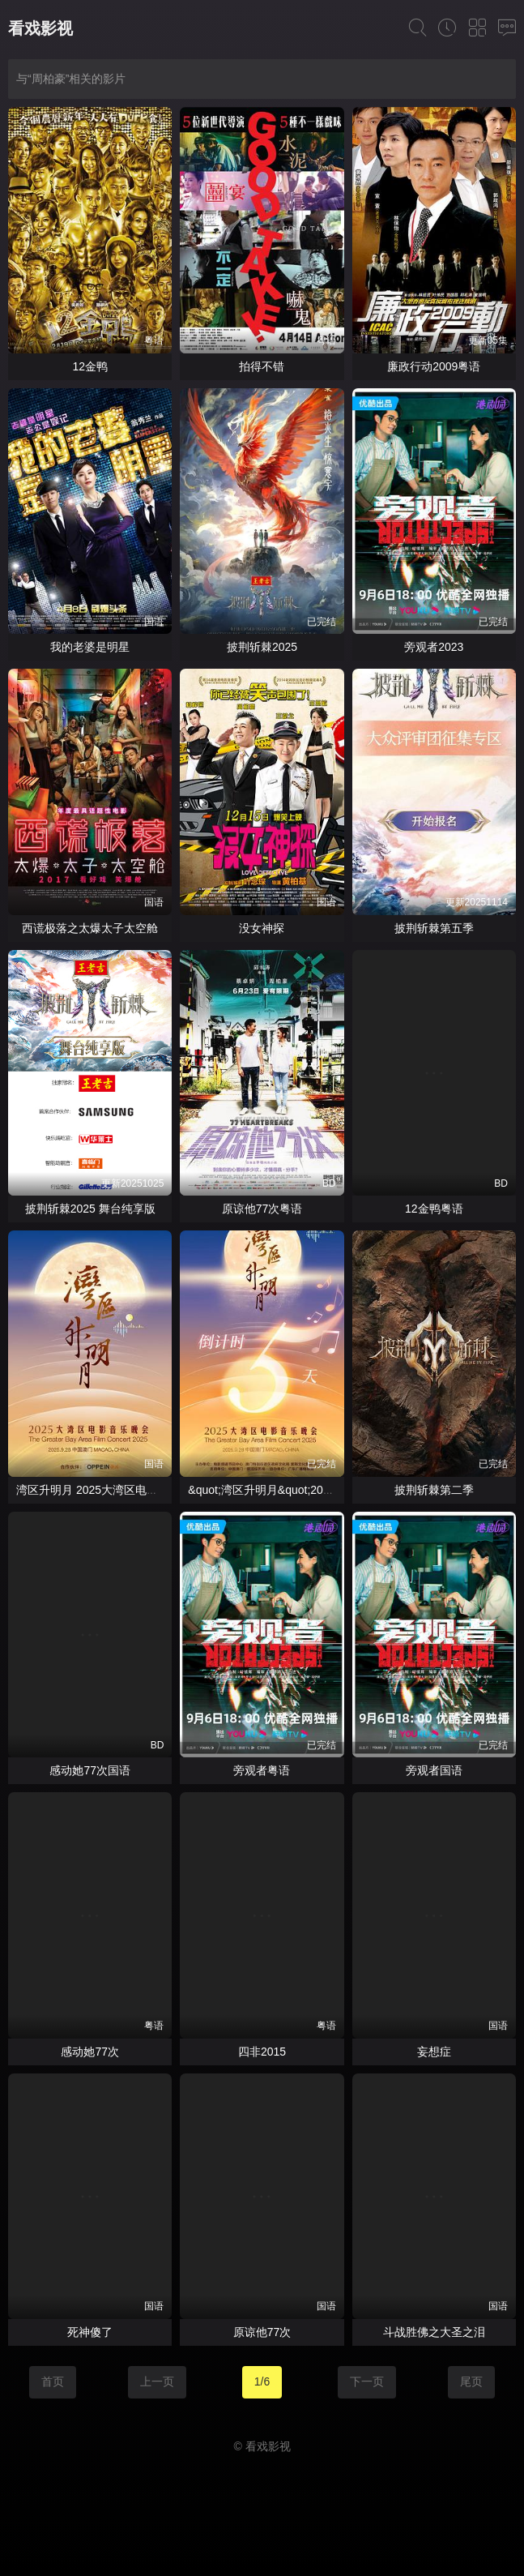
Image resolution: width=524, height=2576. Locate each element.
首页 (52, 2381)
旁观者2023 (433, 646)
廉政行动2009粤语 (433, 366)
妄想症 (434, 2051)
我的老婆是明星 (90, 646)
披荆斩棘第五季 (434, 928)
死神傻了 (90, 2332)
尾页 (471, 2381)
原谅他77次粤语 (262, 1208)
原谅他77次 (262, 2332)
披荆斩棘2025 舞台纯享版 (90, 1208)
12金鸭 (90, 366)
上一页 (157, 2381)
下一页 (367, 2381)
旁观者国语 (434, 1770)
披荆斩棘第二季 (434, 1489)
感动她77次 (90, 2051)
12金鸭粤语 (434, 1208)
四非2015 (262, 2051)
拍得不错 (261, 366)
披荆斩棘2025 (262, 646)
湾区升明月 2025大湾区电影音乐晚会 (109, 1489)
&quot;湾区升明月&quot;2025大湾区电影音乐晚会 (312, 1489)
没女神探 (261, 928)
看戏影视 (40, 28)
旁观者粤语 (261, 1770)
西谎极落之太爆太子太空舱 (90, 928)
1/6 (262, 2381)
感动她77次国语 (89, 1770)
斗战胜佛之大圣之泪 (434, 2332)
